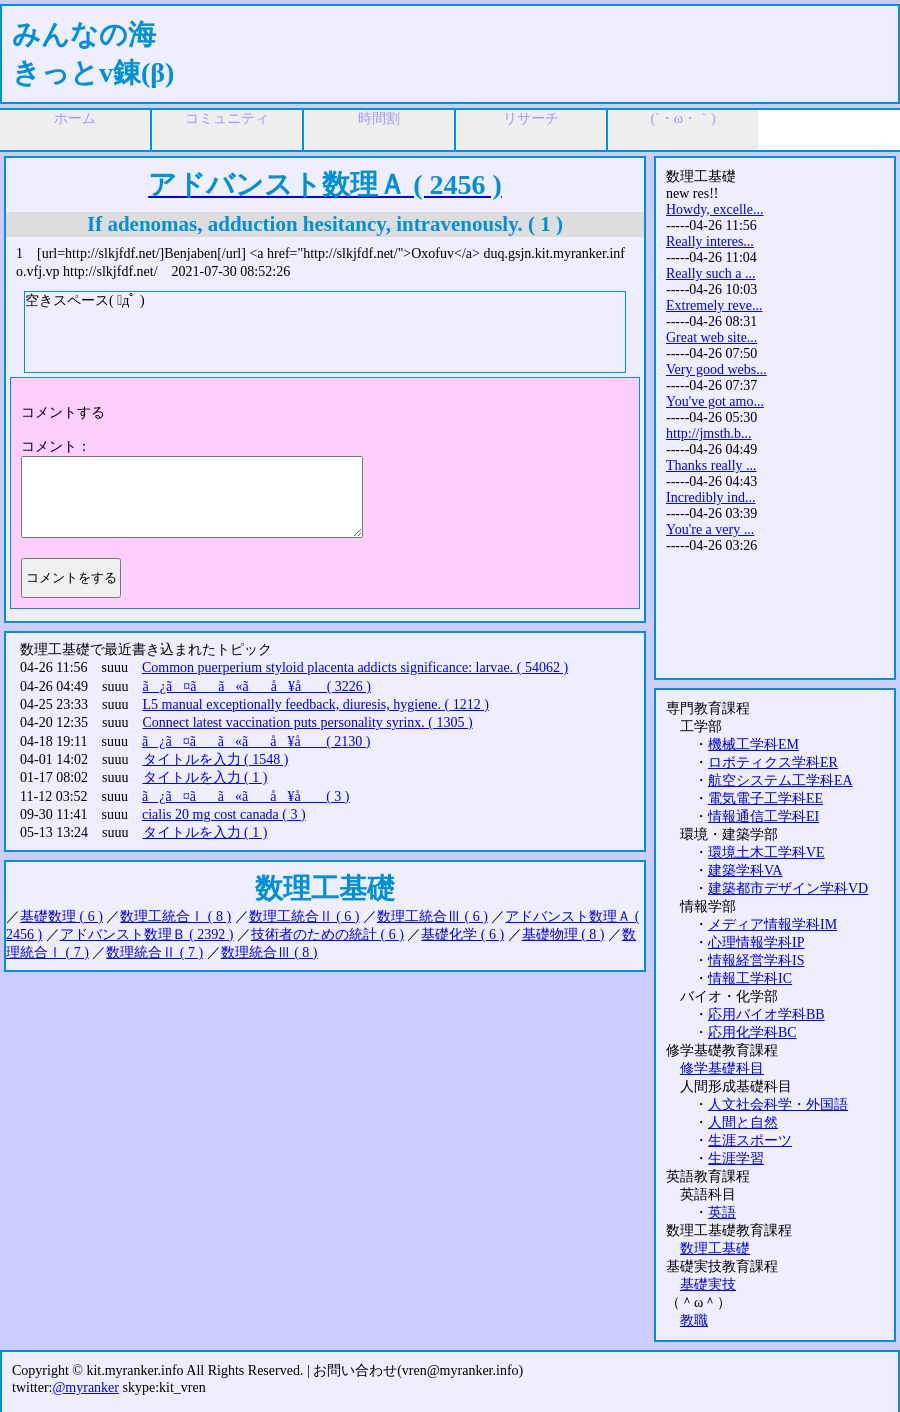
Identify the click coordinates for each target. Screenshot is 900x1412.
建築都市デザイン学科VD (788, 888)
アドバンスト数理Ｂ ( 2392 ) (147, 934)
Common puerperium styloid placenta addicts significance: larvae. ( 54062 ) (355, 667)
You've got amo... (715, 401)
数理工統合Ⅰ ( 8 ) (175, 916)
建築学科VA (745, 870)
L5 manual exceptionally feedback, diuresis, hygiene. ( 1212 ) (316, 704)
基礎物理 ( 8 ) (563, 934)
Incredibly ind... (710, 497)
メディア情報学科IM (772, 924)
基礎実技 (708, 1284)
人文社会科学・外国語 (778, 1104)
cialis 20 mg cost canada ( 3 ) (224, 814)
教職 (694, 1320)
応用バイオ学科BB (766, 1014)
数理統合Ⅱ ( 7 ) (154, 952)
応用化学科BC (752, 1032)
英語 (722, 1212)
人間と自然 (743, 1122)
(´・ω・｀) (682, 118)
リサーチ (531, 118)
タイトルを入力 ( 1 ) (205, 777)
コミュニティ (227, 118)
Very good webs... (716, 369)
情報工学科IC (750, 978)
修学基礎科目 (722, 1068)
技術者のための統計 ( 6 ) (327, 934)
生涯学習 (736, 1158)
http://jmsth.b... (709, 433)
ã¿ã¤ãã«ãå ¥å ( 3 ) (246, 796)
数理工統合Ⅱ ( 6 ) (304, 916)
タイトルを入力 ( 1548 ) (216, 759)
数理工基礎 (715, 1248)
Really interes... (710, 241)
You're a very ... (710, 529)
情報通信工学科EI (763, 816)
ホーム (75, 118)
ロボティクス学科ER (773, 762)
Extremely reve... (714, 305)
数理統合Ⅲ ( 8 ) (269, 952)
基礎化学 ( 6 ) (462, 934)
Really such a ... (710, 273)
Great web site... (711, 337)
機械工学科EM (753, 744)
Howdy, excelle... (714, 209)
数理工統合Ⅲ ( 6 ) (432, 916)
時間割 (379, 118)
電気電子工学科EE (765, 798)
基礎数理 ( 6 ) (61, 916)
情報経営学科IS (756, 960)
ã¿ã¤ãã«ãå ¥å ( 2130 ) (256, 741)
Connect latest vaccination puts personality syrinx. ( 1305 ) (308, 722)
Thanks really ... (711, 465)
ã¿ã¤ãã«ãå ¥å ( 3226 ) (257, 686)
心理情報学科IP (756, 942)
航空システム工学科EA (780, 780)
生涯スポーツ (750, 1140)
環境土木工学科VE (766, 852)
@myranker (85, 1387)
